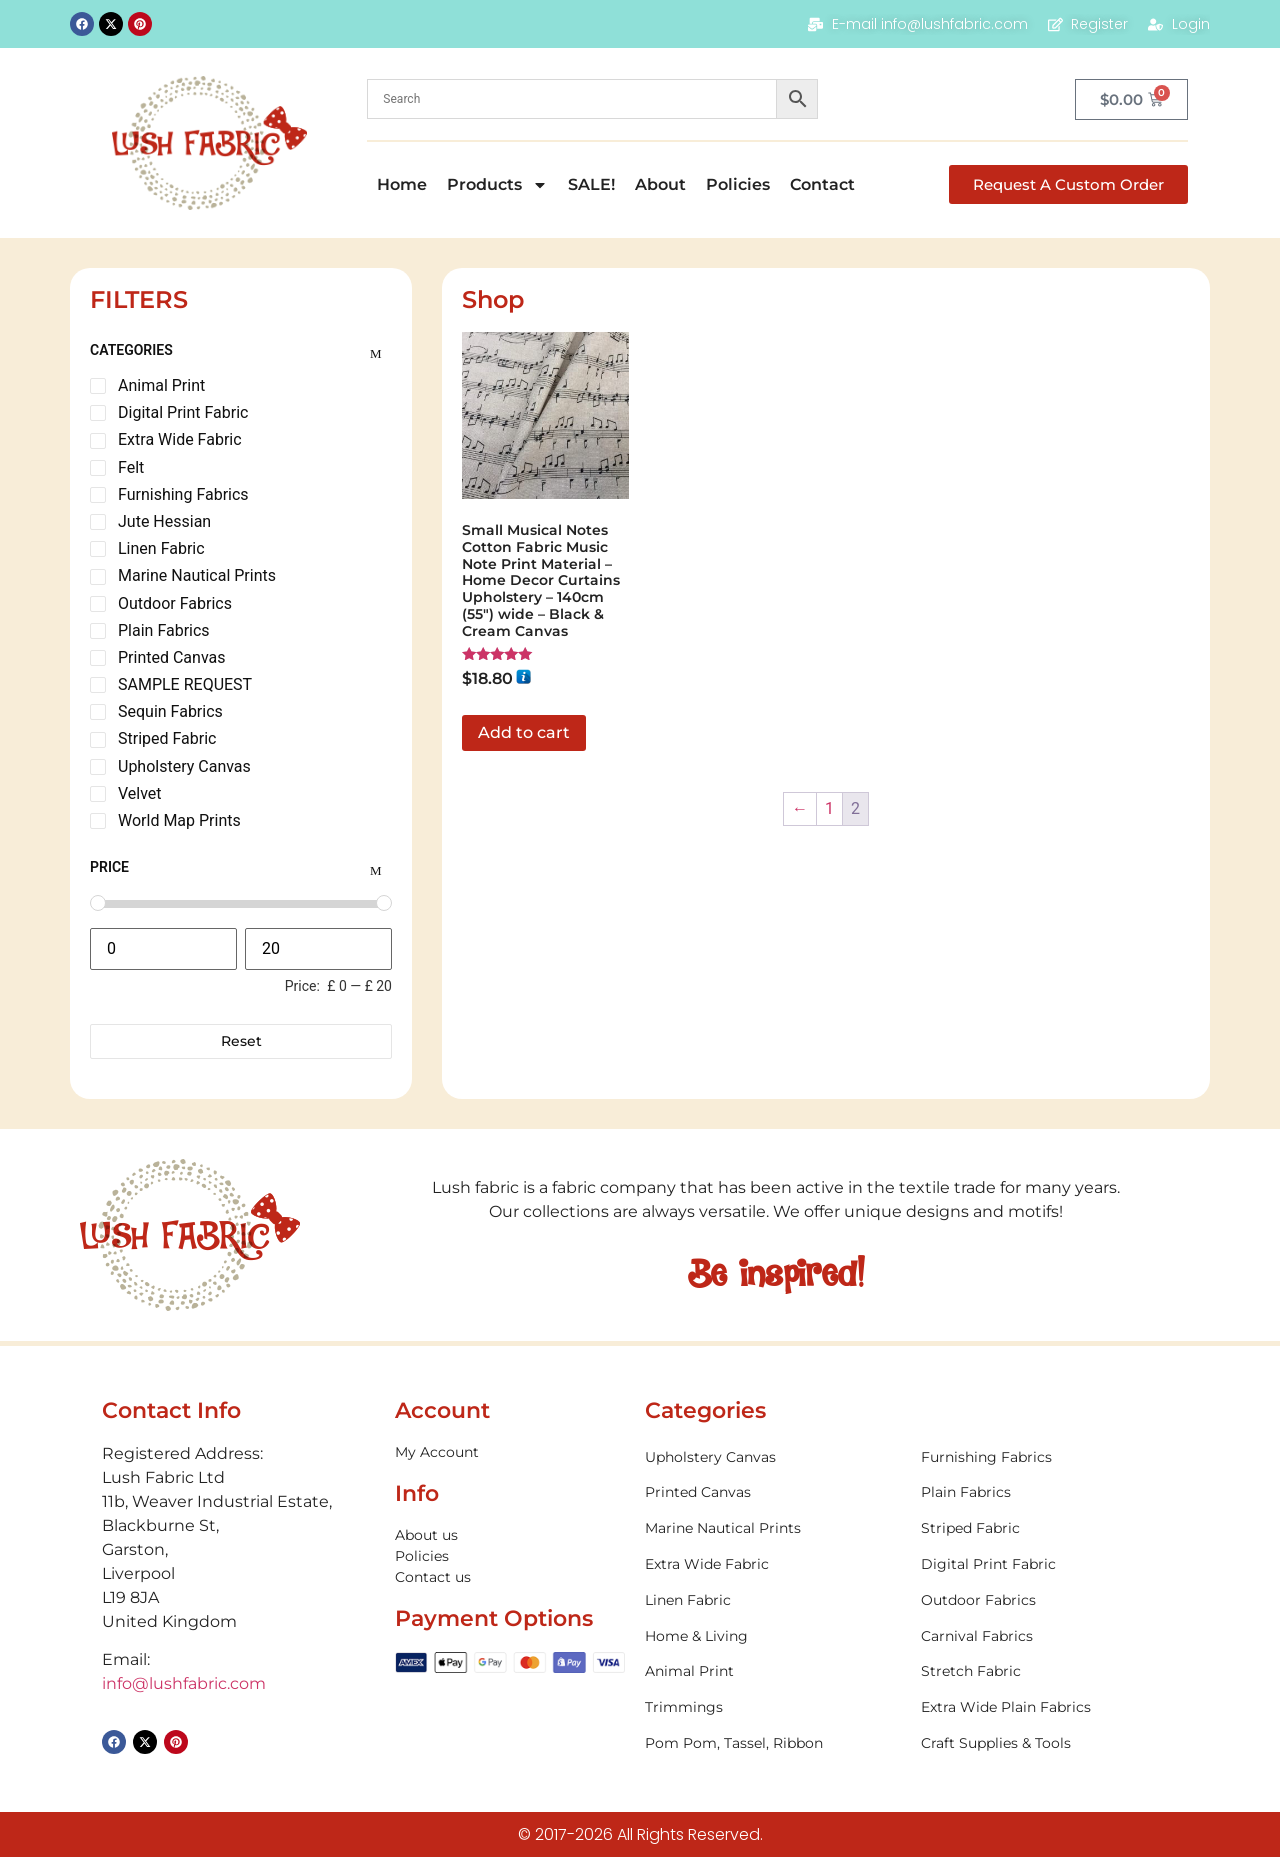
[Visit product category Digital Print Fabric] (1049, 1564)
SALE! (591, 184)
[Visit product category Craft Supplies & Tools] (1049, 1743)
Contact (822, 184)
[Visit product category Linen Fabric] (773, 1600)
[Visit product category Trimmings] (773, 1707)
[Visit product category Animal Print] (773, 1671)
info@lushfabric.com (184, 1683)
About (660, 184)
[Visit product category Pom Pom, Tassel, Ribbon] (773, 1743)
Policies (738, 184)
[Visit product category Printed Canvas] (773, 1492)
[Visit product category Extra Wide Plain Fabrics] (1049, 1707)
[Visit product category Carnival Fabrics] (1049, 1636)
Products (497, 185)
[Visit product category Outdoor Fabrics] (1049, 1600)
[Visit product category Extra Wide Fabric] (773, 1564)
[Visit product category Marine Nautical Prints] (773, 1528)
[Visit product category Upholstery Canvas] (773, 1457)
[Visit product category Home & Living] (773, 1636)
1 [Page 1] (829, 808)
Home (402, 184)
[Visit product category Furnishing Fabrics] (1049, 1457)
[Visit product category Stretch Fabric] (1049, 1671)
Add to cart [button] (524, 732)
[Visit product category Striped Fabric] (1049, 1528)
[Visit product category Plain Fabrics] (1049, 1492)
